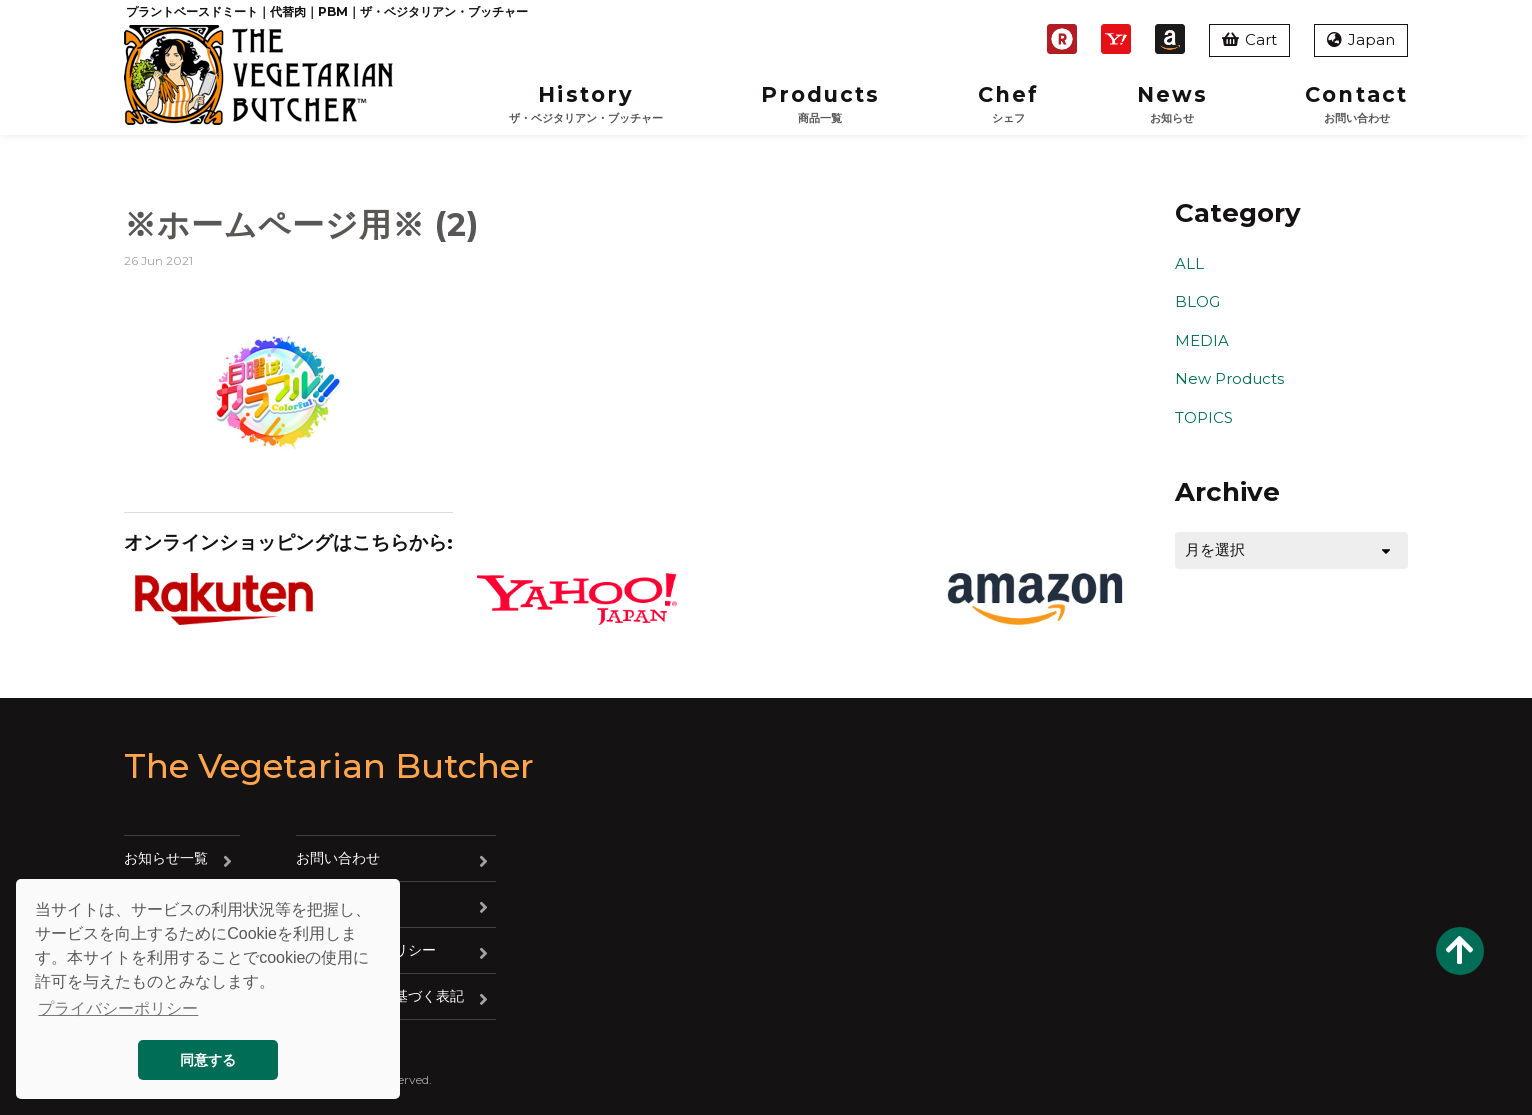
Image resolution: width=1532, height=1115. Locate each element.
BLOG (1197, 301)
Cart (1249, 39)
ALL (1189, 263)
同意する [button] (208, 1060)
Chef (1008, 104)
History (586, 104)
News (1172, 104)
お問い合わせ (338, 858)
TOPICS (1204, 417)
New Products (1229, 378)
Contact (1356, 104)
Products (821, 104)
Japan (1361, 39)
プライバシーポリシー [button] (118, 1008)
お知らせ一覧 (166, 858)
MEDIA (1202, 340)
